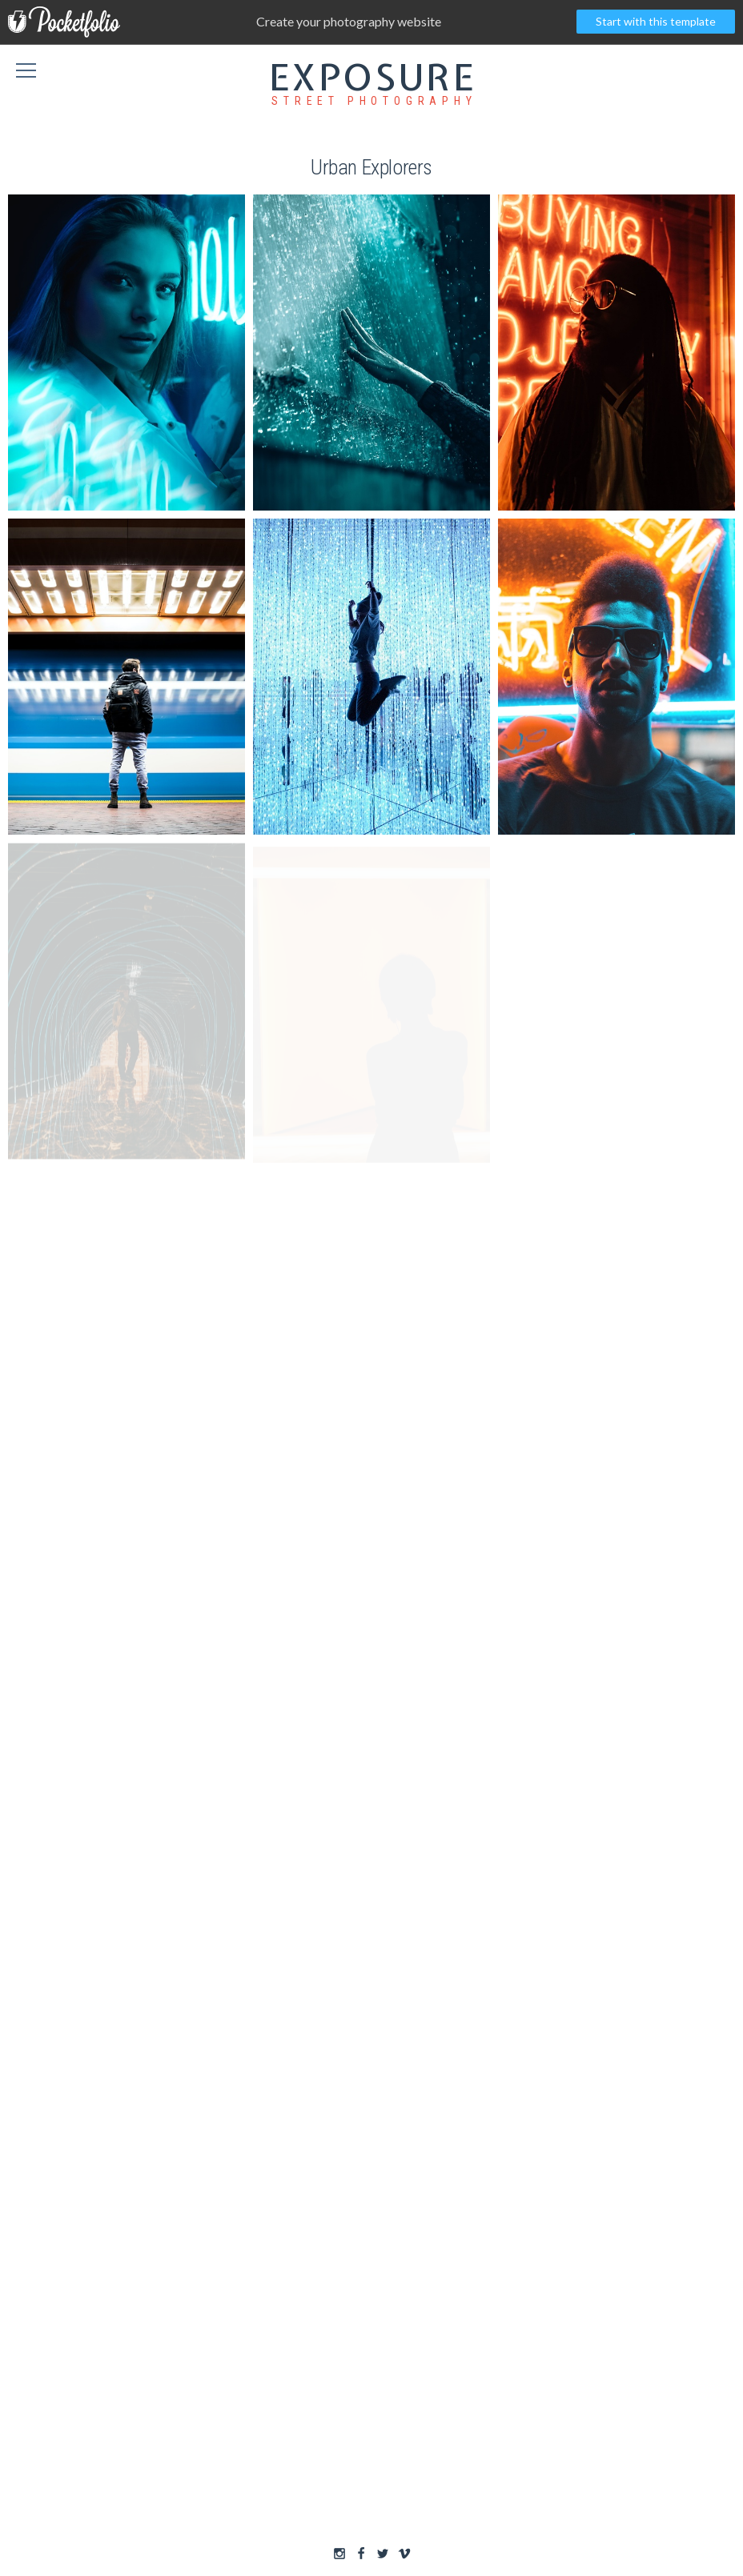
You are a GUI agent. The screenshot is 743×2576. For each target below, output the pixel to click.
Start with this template (656, 21)
